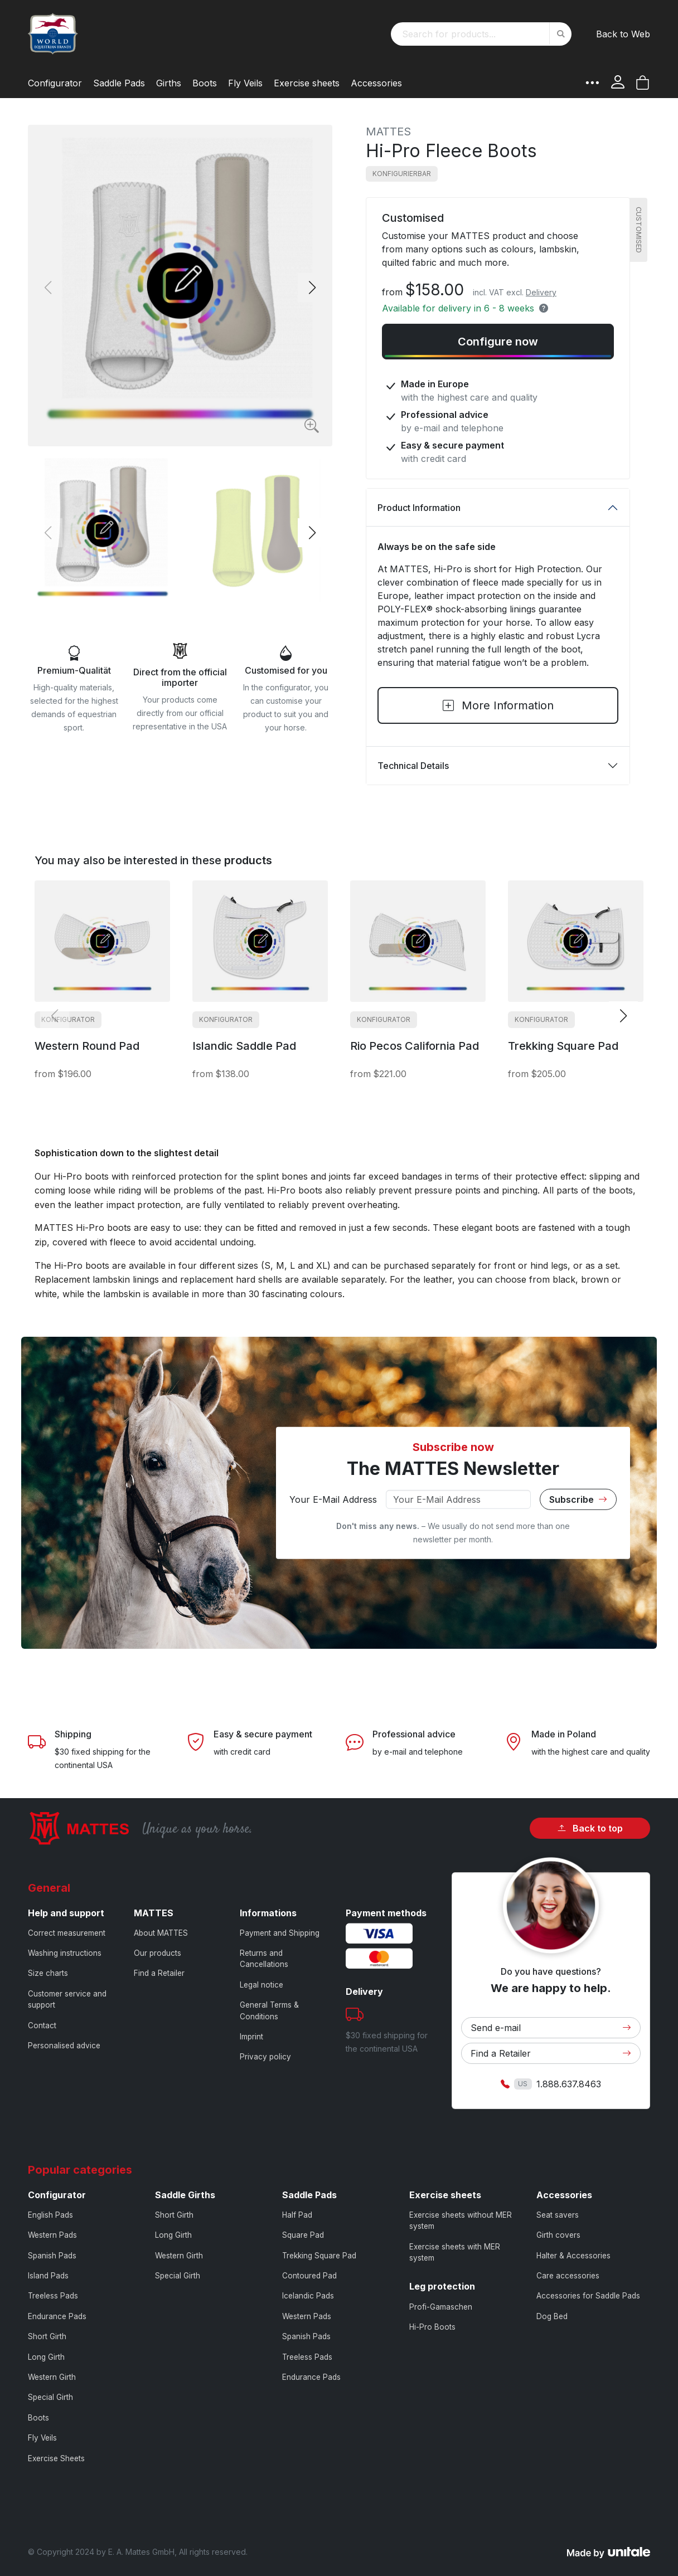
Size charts (48, 1973)
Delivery (541, 292)
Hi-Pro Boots (432, 2326)
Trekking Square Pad (319, 2255)
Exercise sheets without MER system (460, 2220)
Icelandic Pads (308, 2295)
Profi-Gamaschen (440, 2306)
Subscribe (578, 1499)
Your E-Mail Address (333, 1499)
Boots (38, 2417)
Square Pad (303, 2235)
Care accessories (567, 2275)
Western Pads (52, 2235)
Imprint (251, 2036)
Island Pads (48, 2275)
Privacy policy (265, 2056)
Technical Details (413, 765)
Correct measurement (66, 1933)
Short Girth (47, 2336)
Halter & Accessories (573, 2255)
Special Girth (50, 2397)
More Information (498, 705)
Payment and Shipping (279, 1933)
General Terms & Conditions (269, 2010)
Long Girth (46, 2357)
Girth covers (558, 2235)
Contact (42, 2025)
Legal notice (261, 1984)
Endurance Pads (57, 2316)
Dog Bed (552, 2316)
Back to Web (623, 34)
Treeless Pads (53, 2295)
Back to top (590, 1828)
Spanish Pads (52, 2255)
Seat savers (557, 2214)
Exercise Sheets (56, 2458)
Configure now (498, 341)
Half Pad (297, 2214)
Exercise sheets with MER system (454, 2252)
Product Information (419, 507)
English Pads (50, 2214)
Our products (157, 1953)
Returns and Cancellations (264, 1959)
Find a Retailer (159, 1973)
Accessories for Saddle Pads (588, 2295)
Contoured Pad (309, 2275)
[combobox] (481, 34)
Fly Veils (42, 2437)
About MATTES (161, 1933)
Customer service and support (67, 1999)
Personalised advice (64, 2045)
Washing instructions (64, 1953)
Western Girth (52, 2377)
